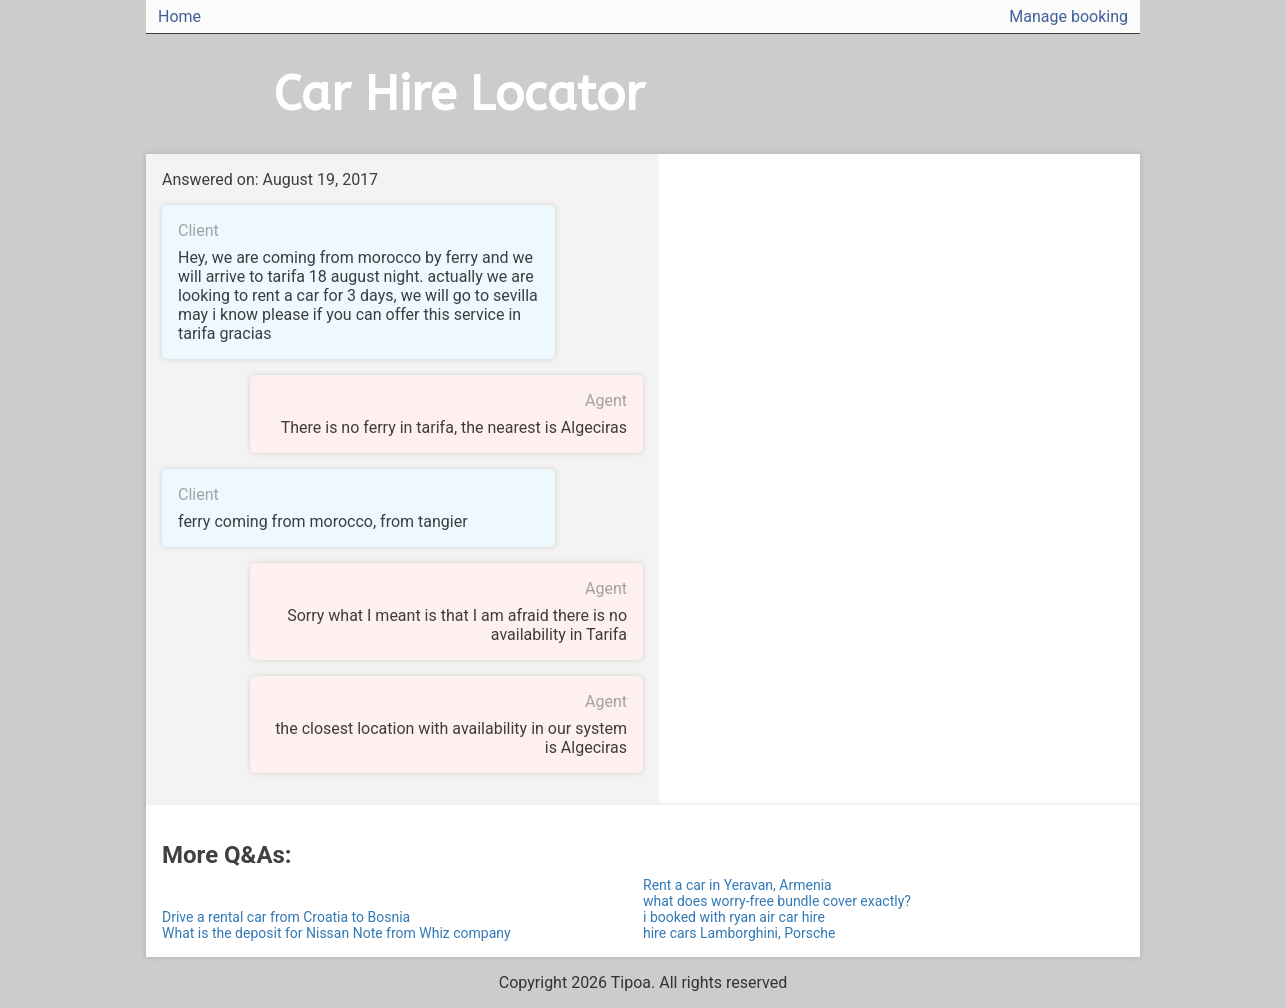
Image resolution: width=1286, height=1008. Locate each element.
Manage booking (1068, 16)
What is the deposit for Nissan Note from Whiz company (336, 933)
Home (179, 16)
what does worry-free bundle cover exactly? (777, 901)
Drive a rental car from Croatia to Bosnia (286, 917)
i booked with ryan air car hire (734, 917)
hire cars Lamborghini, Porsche (739, 933)
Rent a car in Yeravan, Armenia (737, 885)
